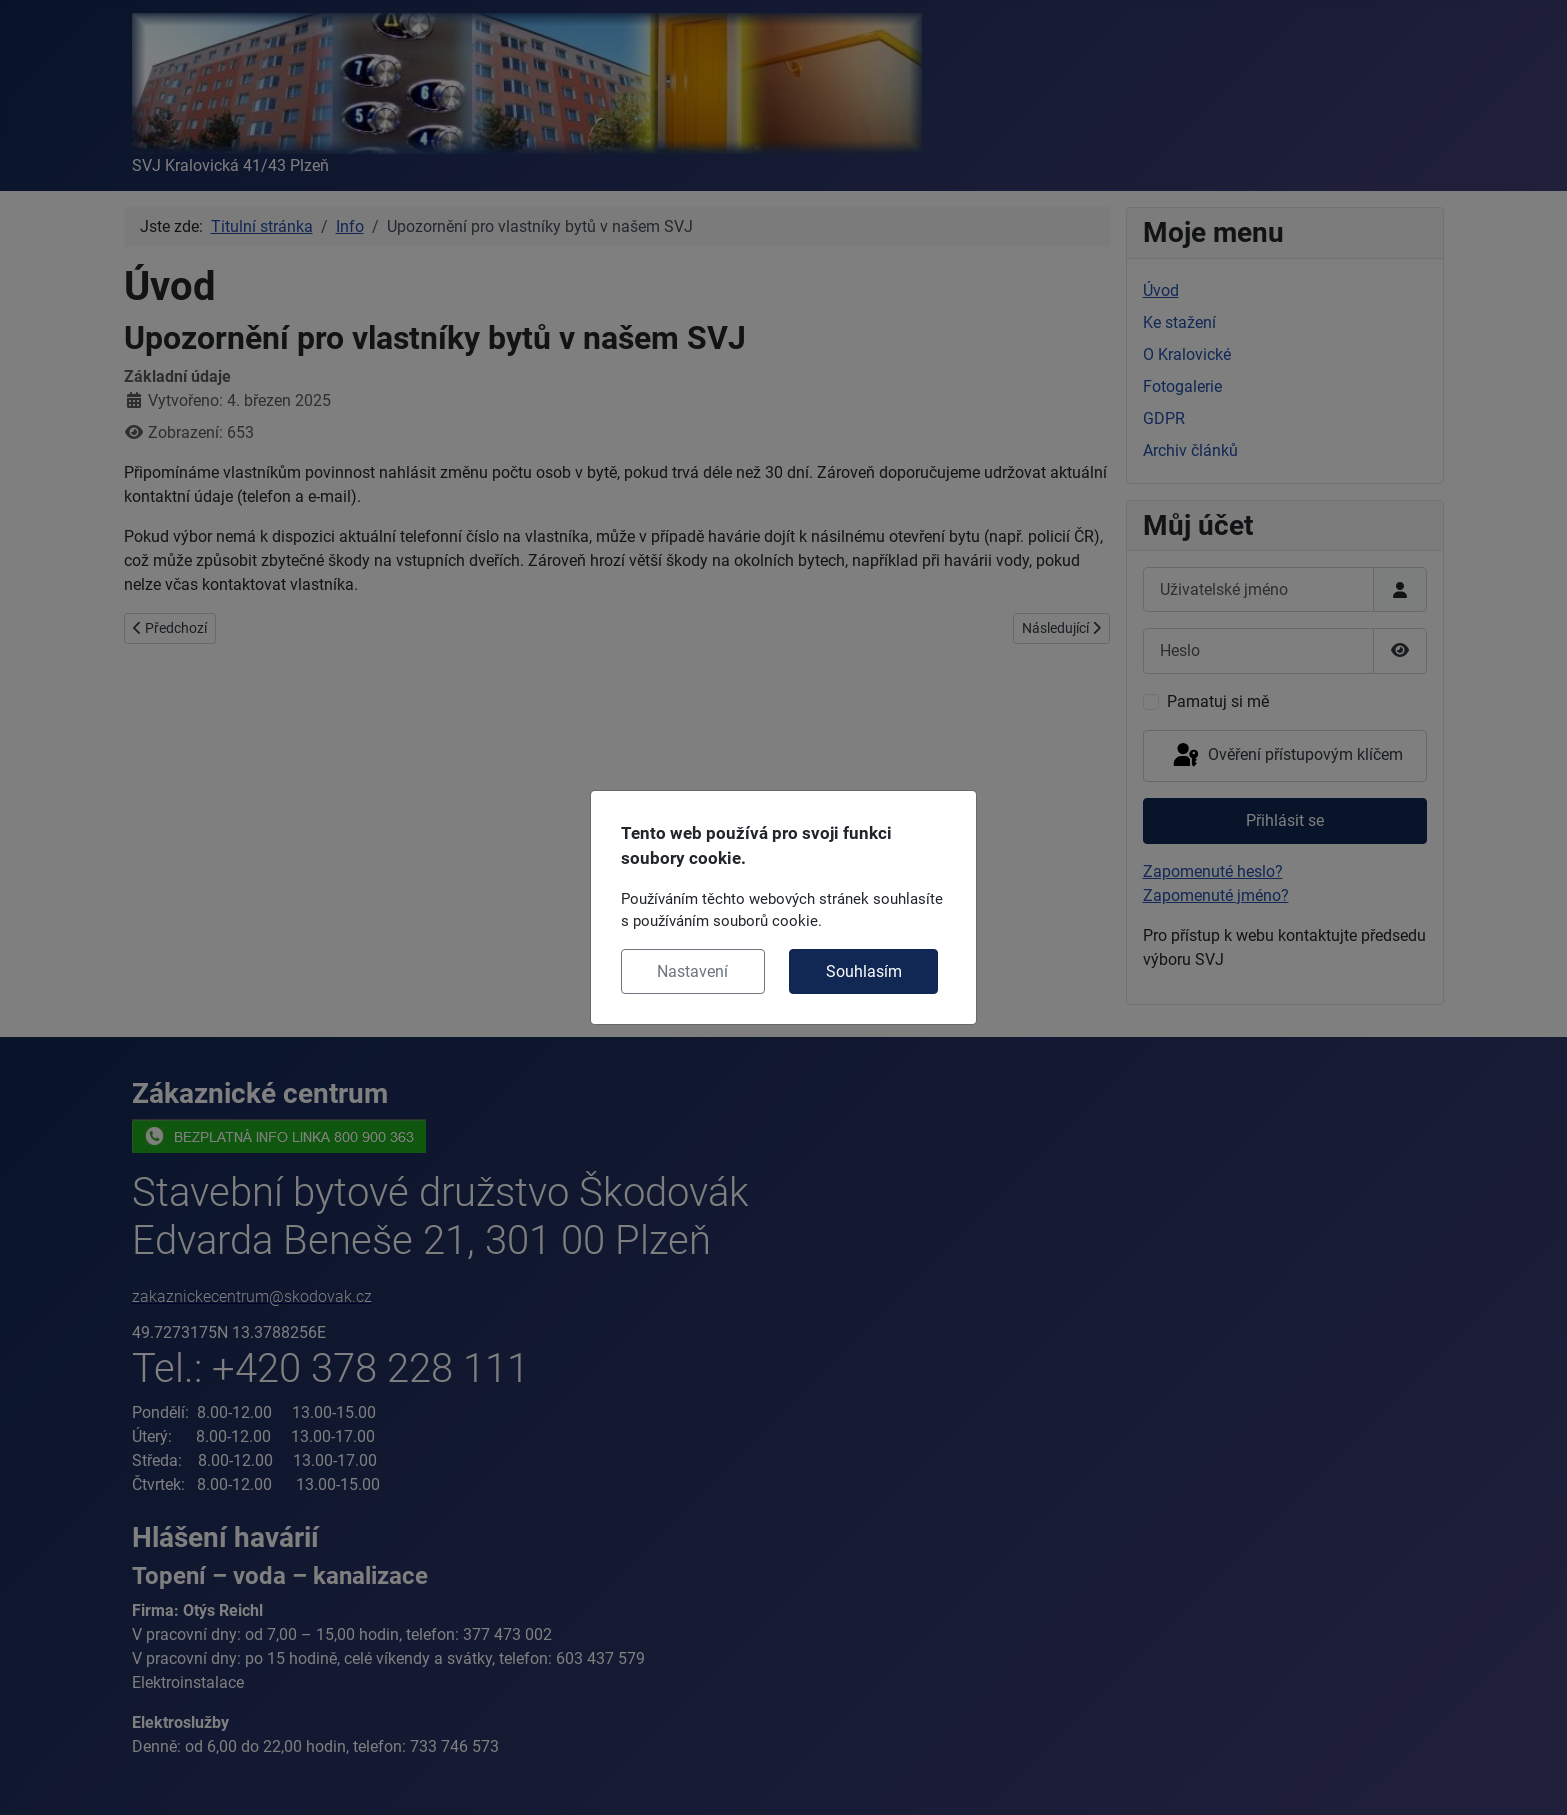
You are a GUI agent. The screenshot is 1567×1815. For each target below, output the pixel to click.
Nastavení (692, 971)
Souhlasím (864, 971)
